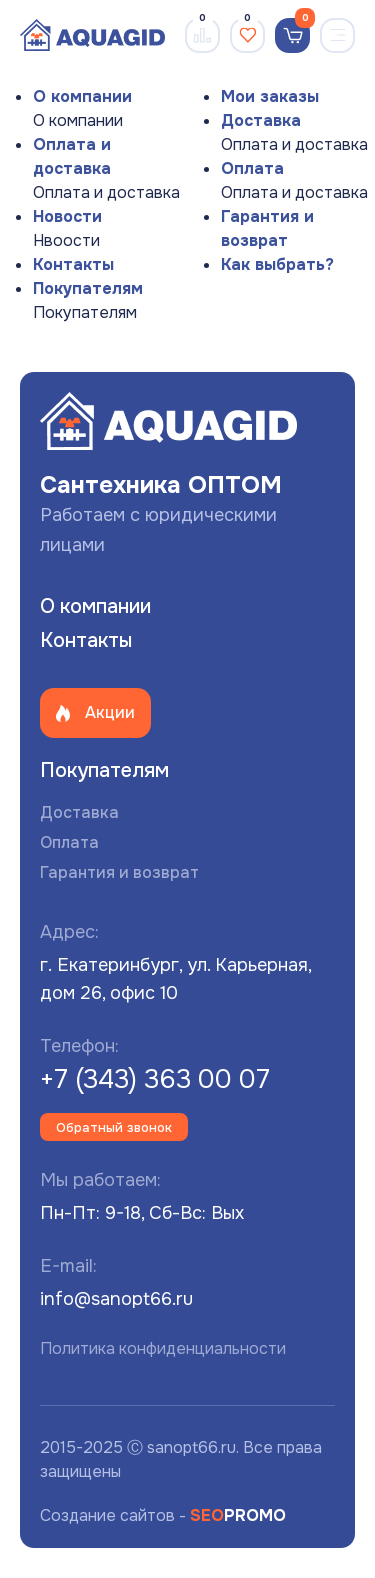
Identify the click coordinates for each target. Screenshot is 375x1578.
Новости (67, 216)
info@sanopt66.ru (116, 1299)
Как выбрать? (277, 264)
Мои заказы (270, 96)
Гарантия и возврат (119, 872)
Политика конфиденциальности (163, 1348)
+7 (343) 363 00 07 (155, 1079)
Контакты (73, 264)
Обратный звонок (114, 1127)
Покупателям (88, 288)
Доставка (261, 120)
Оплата (252, 168)
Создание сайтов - (163, 1515)
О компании (82, 96)
